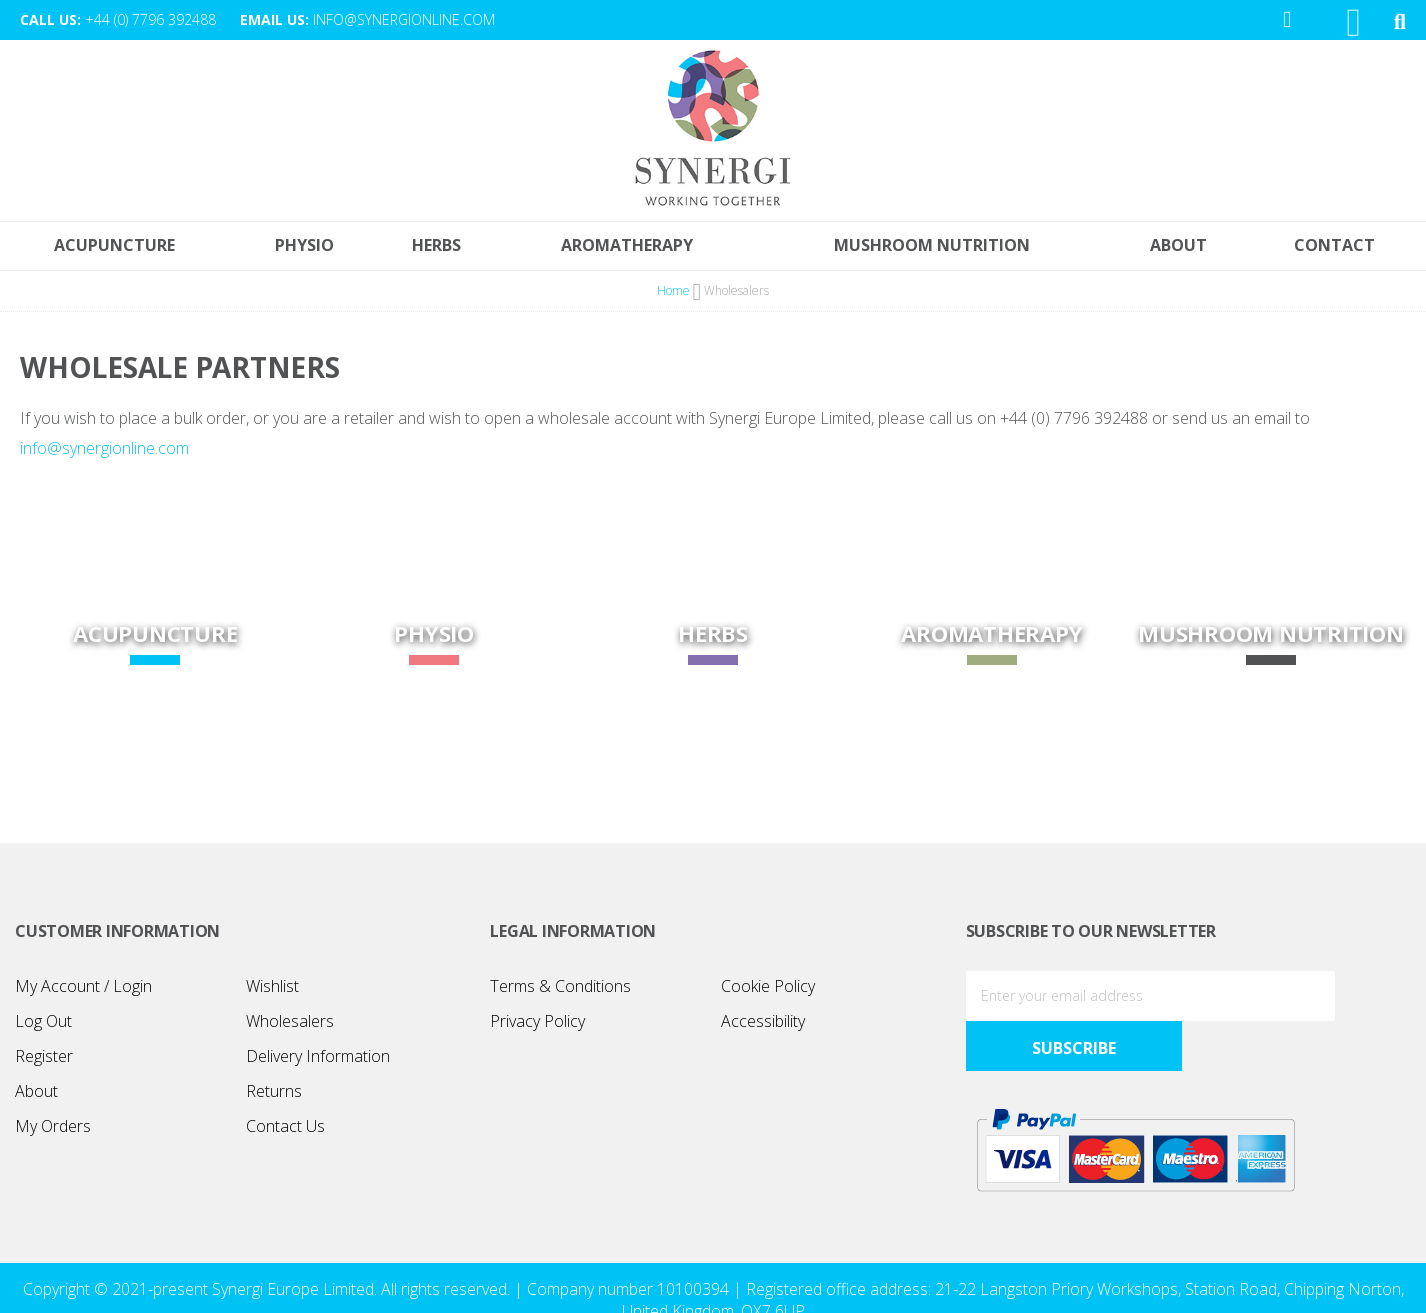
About (36, 1095)
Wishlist (272, 990)
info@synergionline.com (404, 19)
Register (44, 1060)
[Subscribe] (1355, 1000)
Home (675, 295)
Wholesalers (290, 1025)
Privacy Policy (537, 1025)
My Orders (53, 1130)
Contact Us (285, 1130)
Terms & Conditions (560, 990)
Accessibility (763, 1025)
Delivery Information (318, 1060)
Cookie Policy (768, 990)
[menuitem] (1339, 250)
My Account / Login (83, 990)
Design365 (830, 1287)
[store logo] (713, 132)
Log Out (43, 1025)
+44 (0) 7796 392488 (150, 19)
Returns (274, 1095)
